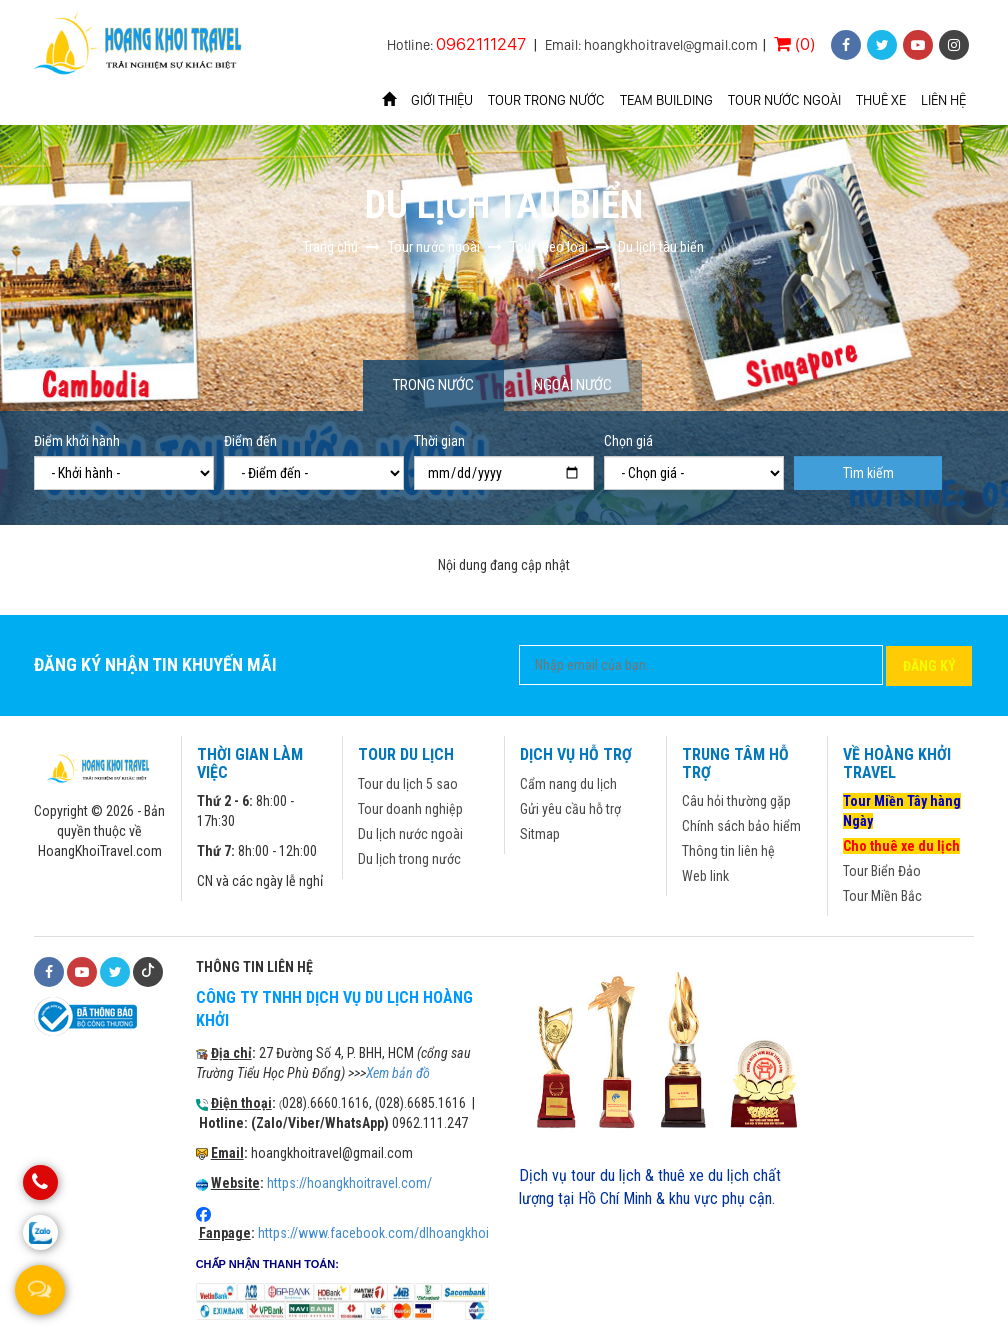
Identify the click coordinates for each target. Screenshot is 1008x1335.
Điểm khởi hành (77, 441)
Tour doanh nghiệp (410, 809)
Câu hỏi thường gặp (736, 801)
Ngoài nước (573, 385)
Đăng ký (929, 666)
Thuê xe (881, 100)
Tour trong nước (546, 100)
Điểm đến (250, 441)
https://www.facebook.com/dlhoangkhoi (373, 1233)
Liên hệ (943, 100)
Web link (705, 876)
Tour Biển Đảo (882, 871)
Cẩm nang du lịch (568, 784)
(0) (794, 43)
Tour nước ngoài (784, 100)
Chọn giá (628, 441)
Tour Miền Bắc (882, 896)
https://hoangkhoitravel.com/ (349, 1183)
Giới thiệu (442, 100)
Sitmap (540, 834)
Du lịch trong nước (409, 859)
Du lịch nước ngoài (410, 834)
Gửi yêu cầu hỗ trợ (570, 809)
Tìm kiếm (868, 473)
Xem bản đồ (398, 1073)
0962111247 (481, 43)
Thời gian (439, 441)
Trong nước (433, 385)
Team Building (666, 100)
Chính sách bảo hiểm (741, 826)
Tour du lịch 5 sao (408, 784)
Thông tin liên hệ (728, 851)
